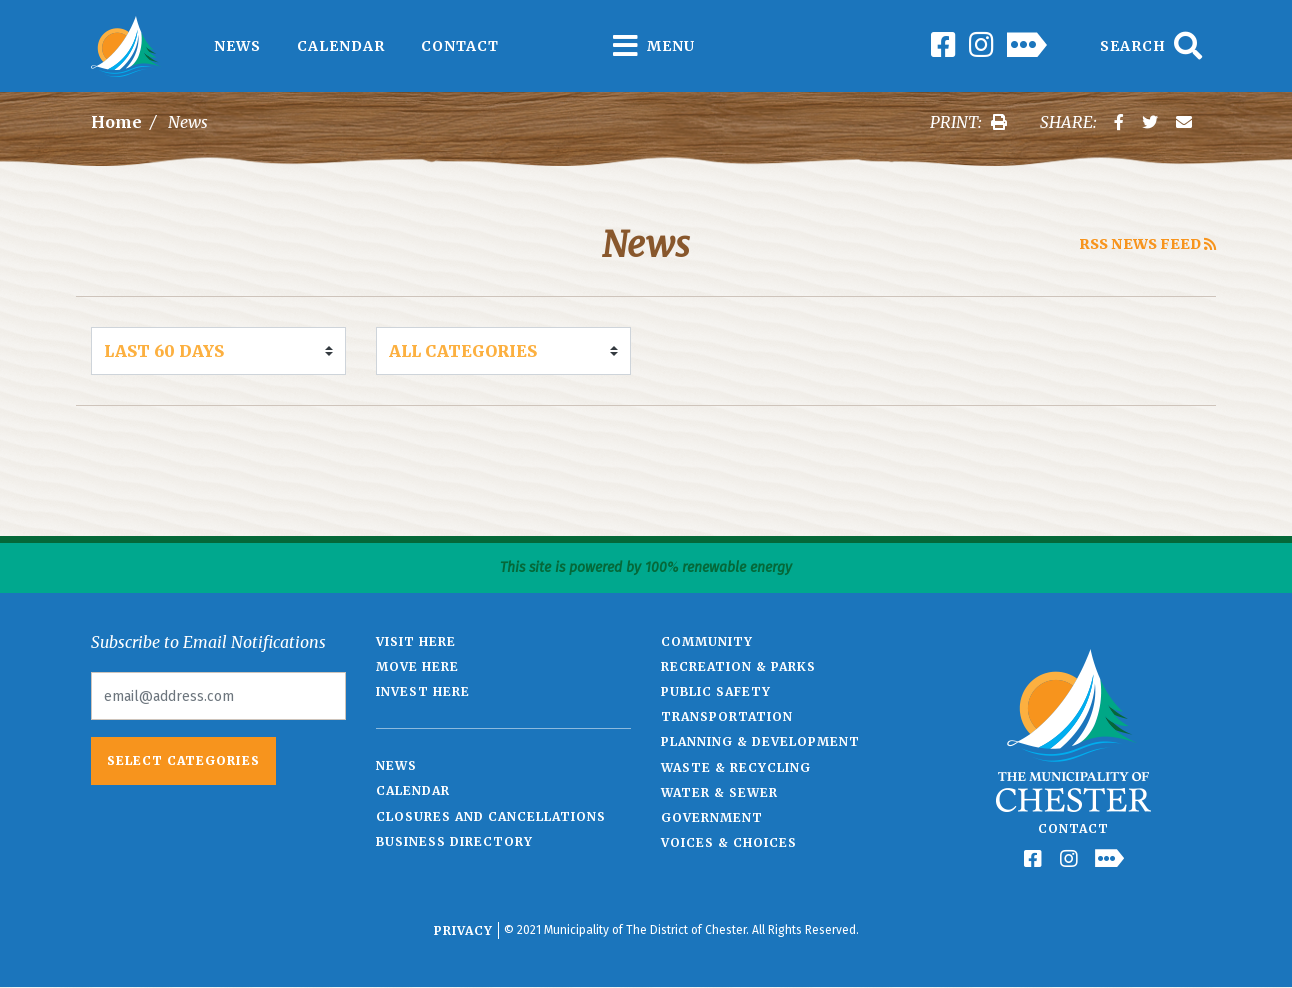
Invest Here (423, 691)
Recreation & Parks (738, 666)
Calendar (341, 46)
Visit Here (416, 641)
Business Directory (454, 841)
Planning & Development (760, 741)
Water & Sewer (719, 792)
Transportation (727, 716)
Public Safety (716, 691)
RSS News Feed (1147, 244)
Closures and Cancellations (491, 816)
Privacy (463, 930)
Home (116, 122)
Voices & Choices (729, 842)
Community (707, 641)
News (237, 46)
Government (712, 817)
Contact (460, 46)
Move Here (417, 666)
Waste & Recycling (736, 767)
